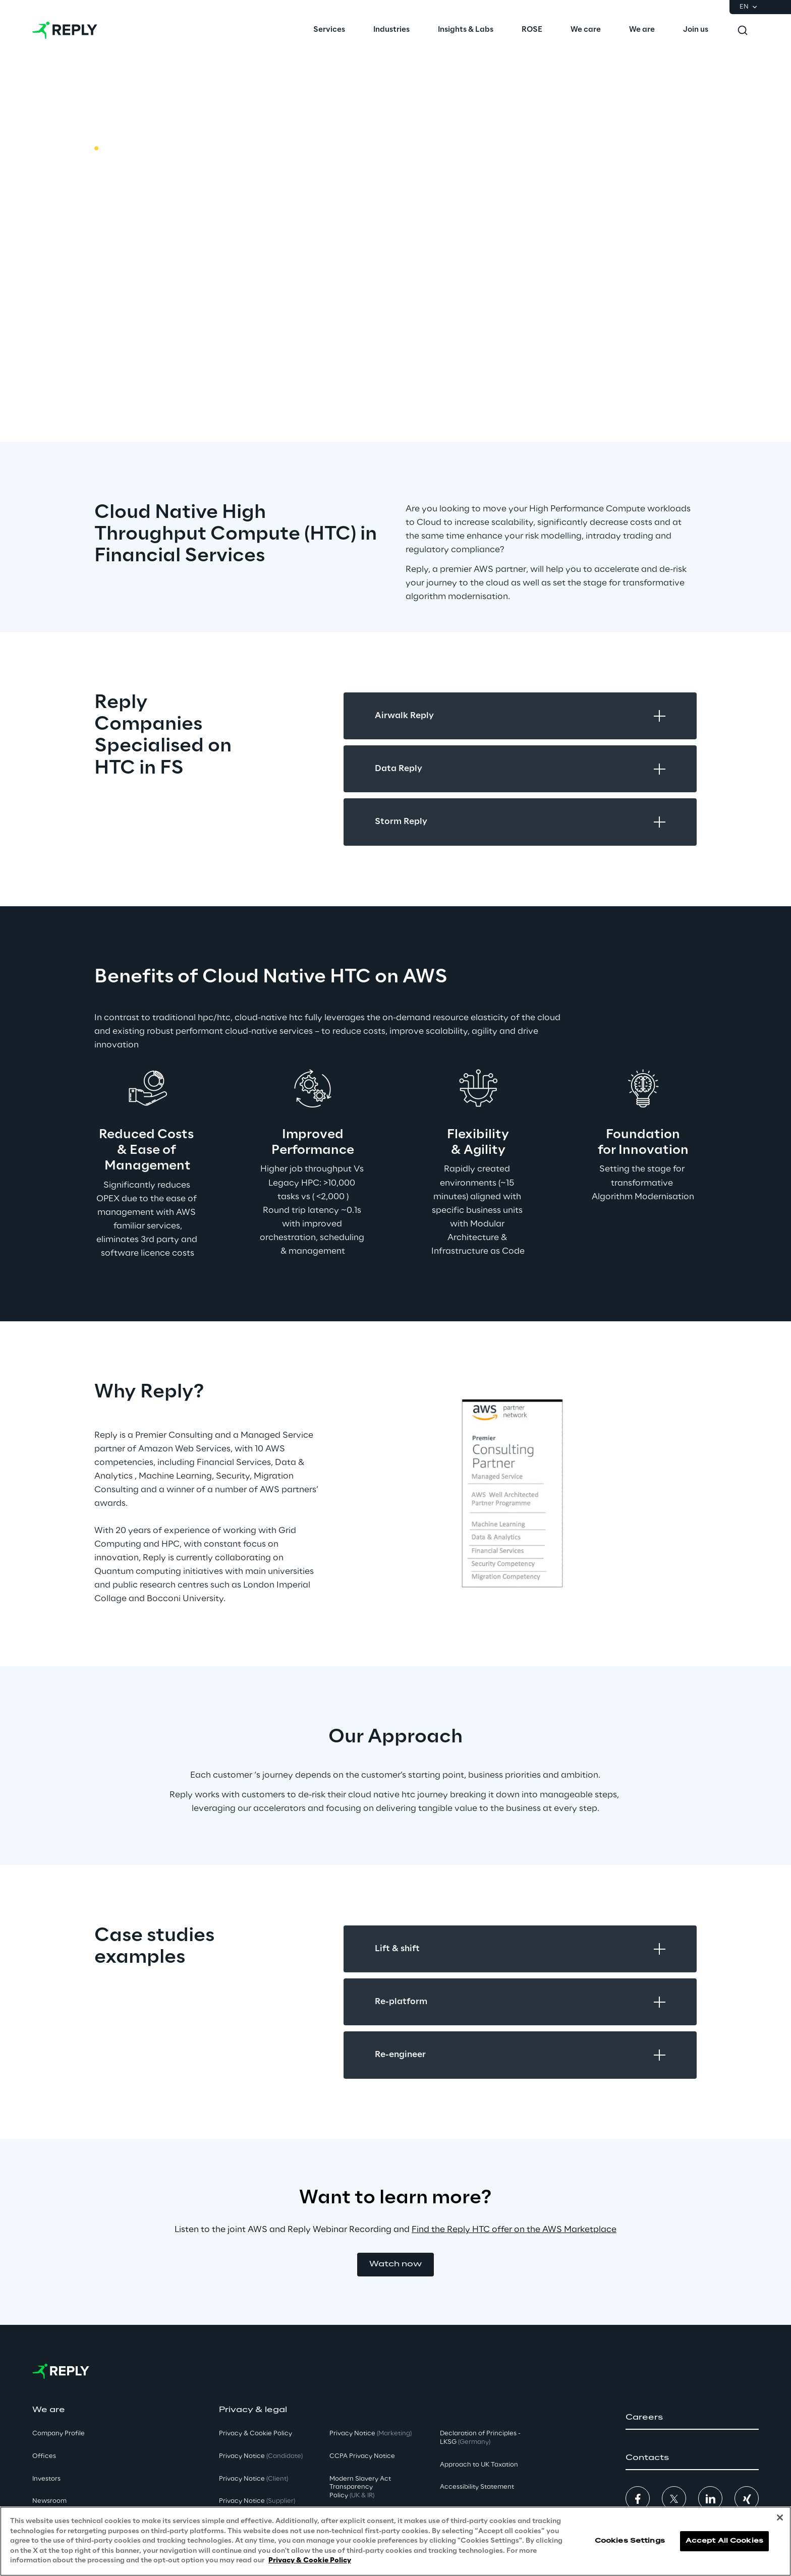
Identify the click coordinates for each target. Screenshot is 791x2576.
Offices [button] (44, 2456)
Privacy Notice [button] (261, 2456)
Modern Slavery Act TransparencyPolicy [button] (360, 2487)
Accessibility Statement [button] (477, 2487)
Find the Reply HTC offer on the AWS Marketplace (514, 2229)
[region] (395, 2541)
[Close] (780, 2517)
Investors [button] (46, 2479)
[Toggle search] (742, 30)
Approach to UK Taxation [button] (479, 2465)
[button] (395, 2265)
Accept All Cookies (724, 2541)
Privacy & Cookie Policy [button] (255, 2433)
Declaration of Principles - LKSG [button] (480, 2437)
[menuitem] (329, 30)
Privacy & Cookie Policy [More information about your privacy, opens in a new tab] (309, 2560)
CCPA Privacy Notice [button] (362, 2456)
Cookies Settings (630, 2541)
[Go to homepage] (64, 30)
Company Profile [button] (58, 2433)
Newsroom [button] (49, 2501)
